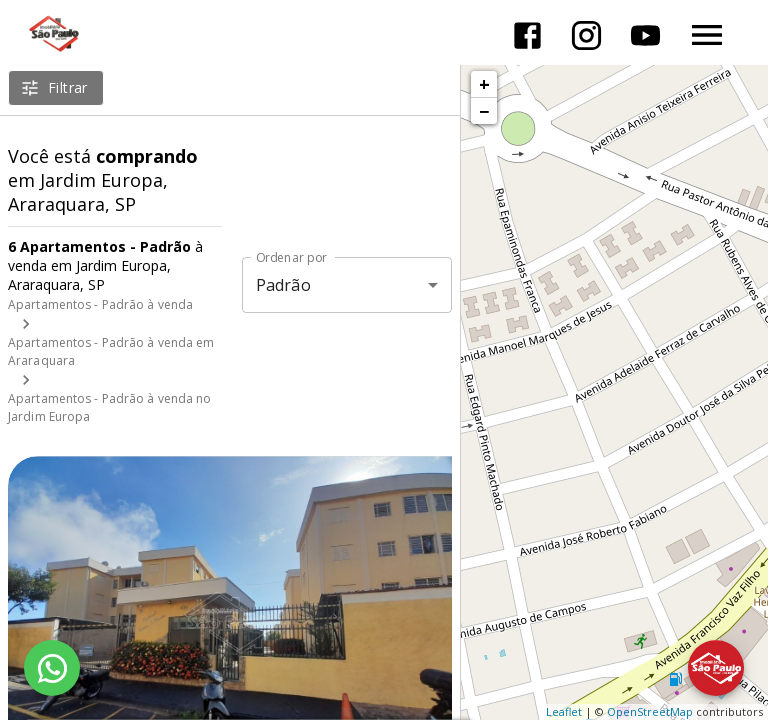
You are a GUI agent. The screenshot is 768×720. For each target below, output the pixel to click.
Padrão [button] (283, 285)
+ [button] (484, 84)
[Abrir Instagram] (586, 35)
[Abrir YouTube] (645, 35)
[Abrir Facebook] (527, 35)
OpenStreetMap (650, 711)
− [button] (484, 111)
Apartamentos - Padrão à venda (100, 304)
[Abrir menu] (707, 35)
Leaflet (564, 711)
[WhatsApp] (52, 668)
